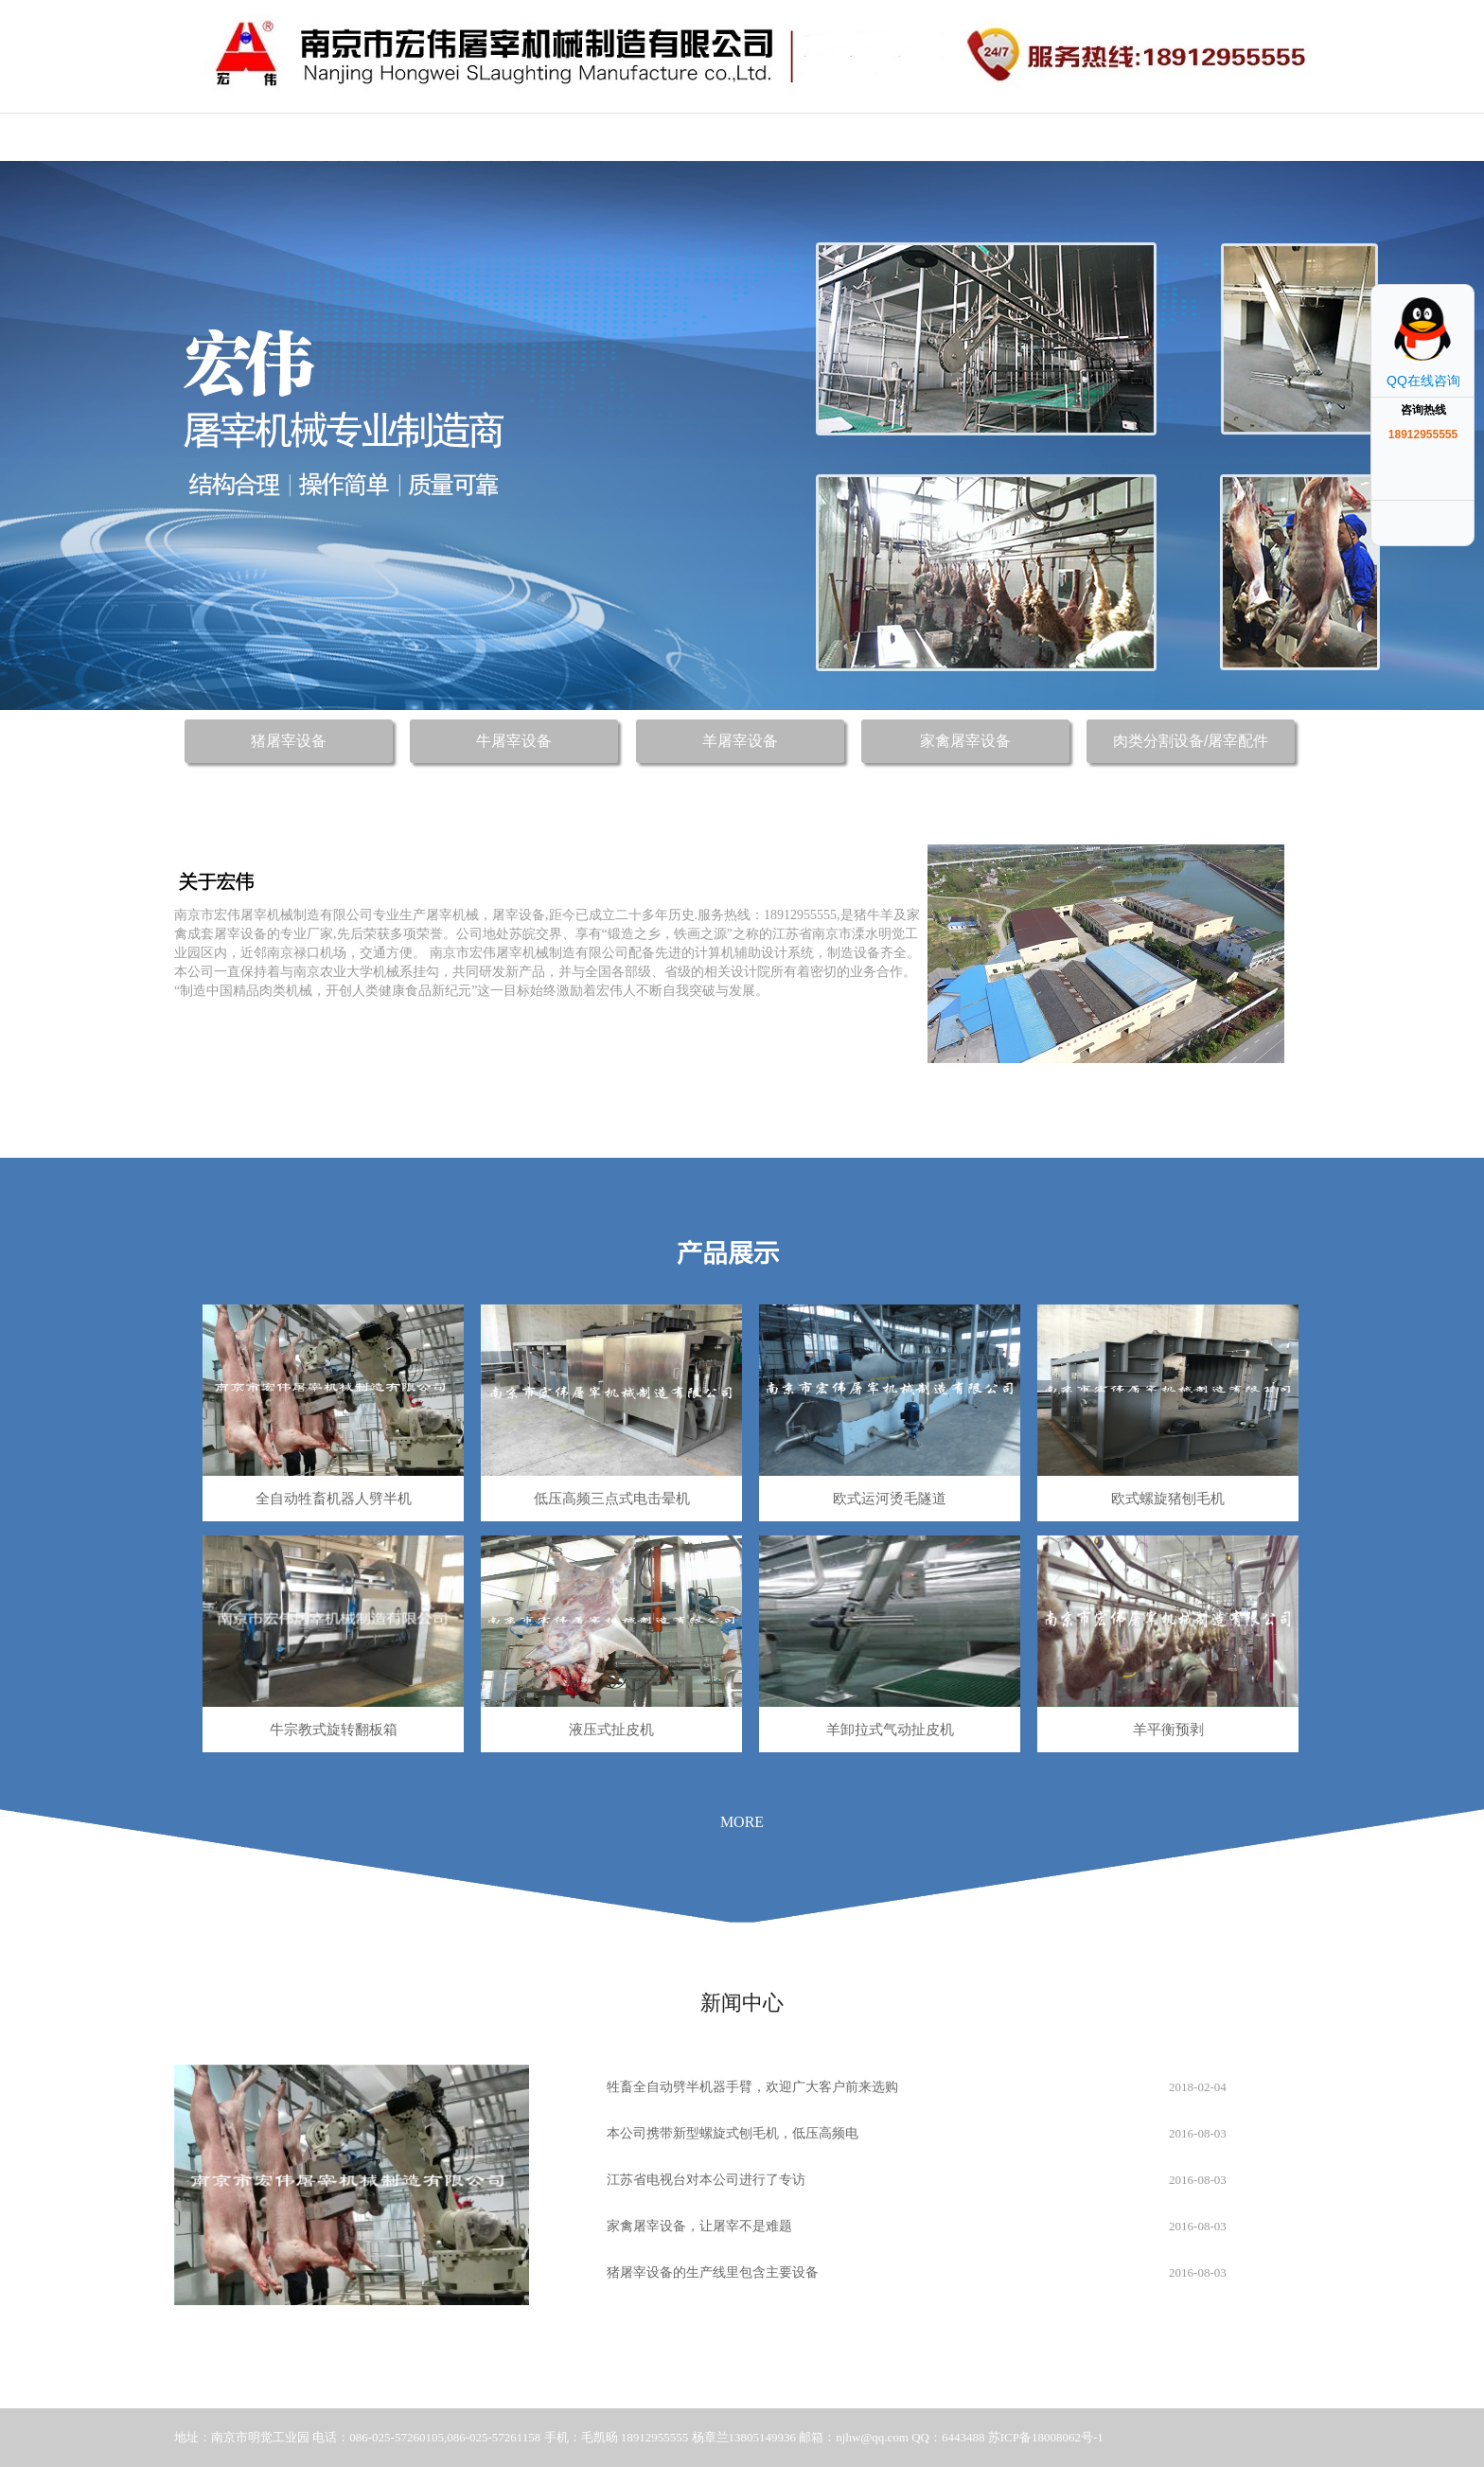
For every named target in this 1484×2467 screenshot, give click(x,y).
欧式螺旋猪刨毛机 (1168, 1498)
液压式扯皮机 (611, 1729)
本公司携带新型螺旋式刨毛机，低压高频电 (732, 2133)
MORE (742, 1822)
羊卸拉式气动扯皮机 (890, 1729)
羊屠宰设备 (740, 741)
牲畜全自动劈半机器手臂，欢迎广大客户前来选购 (752, 2087)
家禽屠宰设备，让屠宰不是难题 (699, 2226)
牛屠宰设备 (514, 741)
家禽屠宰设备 (965, 741)
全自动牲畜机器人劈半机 (334, 1498)
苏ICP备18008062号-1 (1046, 2437)
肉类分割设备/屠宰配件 (1190, 741)
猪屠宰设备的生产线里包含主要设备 (713, 2272)
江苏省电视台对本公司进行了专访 (706, 2180)
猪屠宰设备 (289, 741)
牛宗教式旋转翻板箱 (334, 1729)
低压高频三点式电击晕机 (612, 1498)
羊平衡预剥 (1168, 1729)
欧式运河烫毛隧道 (889, 1498)
